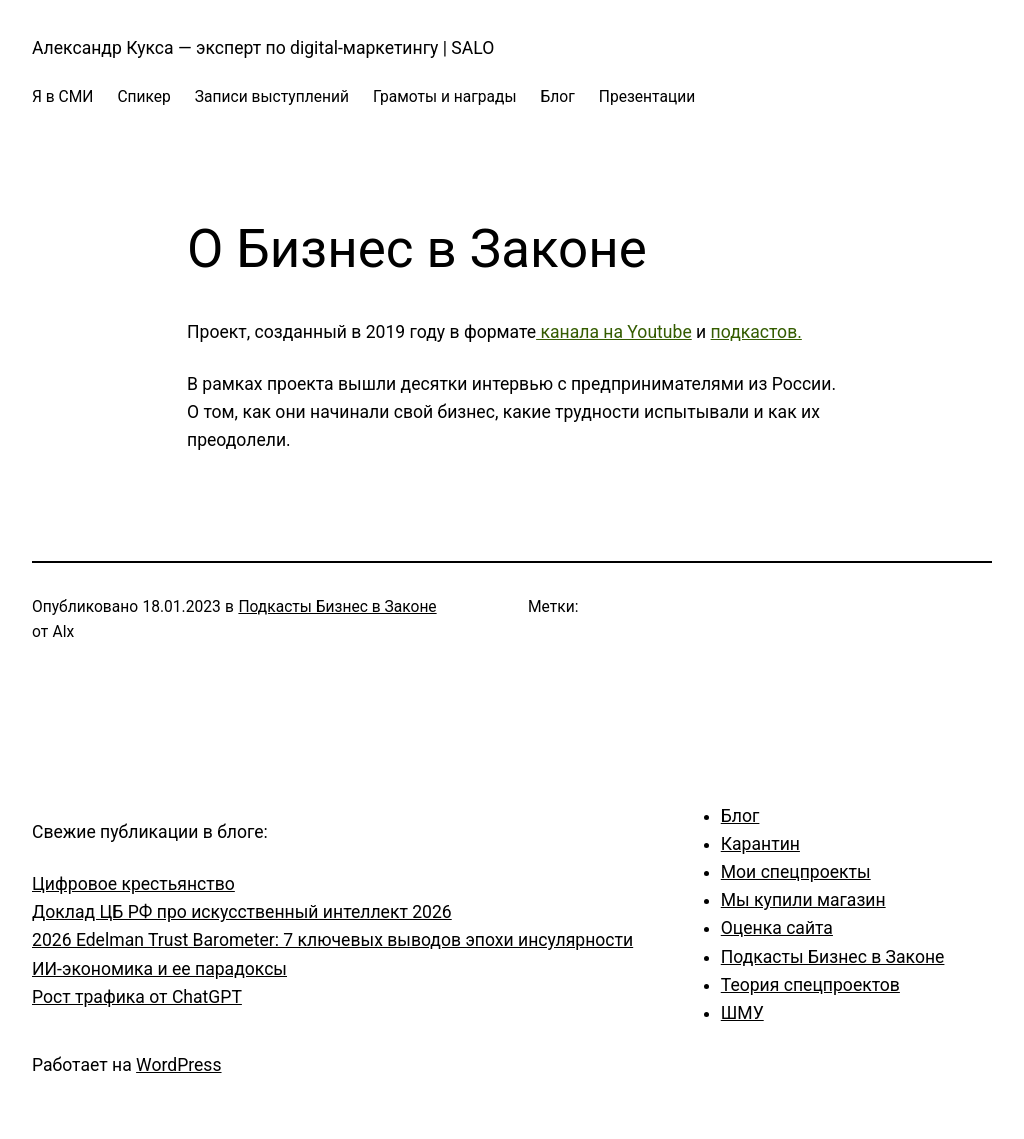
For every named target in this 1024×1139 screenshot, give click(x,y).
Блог (740, 816)
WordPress (178, 1065)
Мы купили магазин (803, 900)
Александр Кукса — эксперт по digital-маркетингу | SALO (263, 48)
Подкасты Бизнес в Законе (337, 607)
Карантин (760, 844)
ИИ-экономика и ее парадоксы (159, 969)
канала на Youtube (614, 332)
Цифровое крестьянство (133, 884)
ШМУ (742, 1013)
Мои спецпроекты (796, 872)
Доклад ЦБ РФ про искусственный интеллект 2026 (242, 912)
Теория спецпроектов (810, 985)
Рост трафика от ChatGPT (137, 997)
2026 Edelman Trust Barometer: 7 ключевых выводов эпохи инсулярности (332, 940)
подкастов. (756, 332)
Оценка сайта (777, 928)
